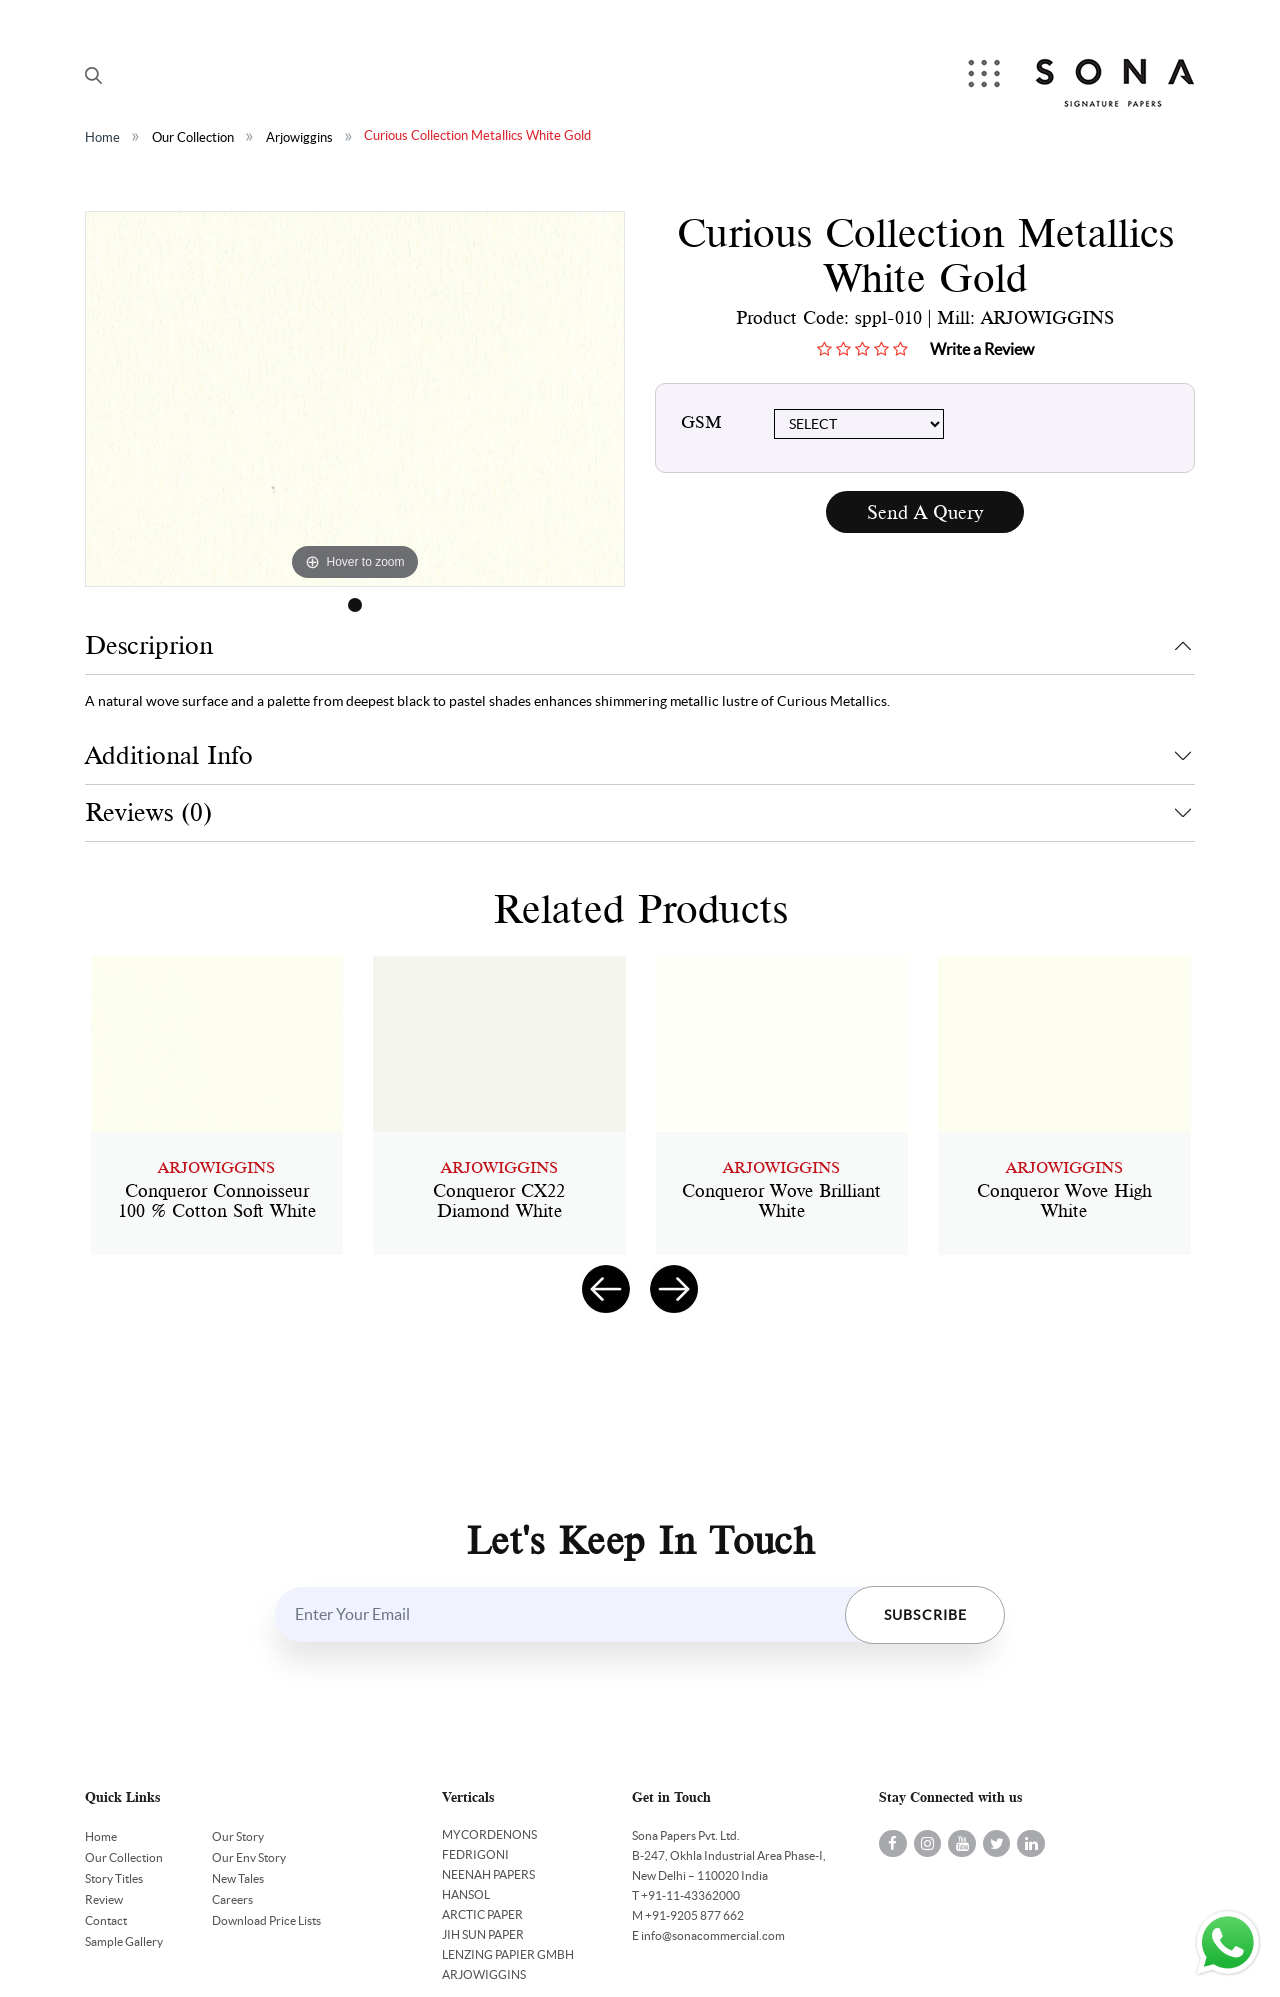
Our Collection (193, 137)
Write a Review (982, 349)
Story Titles (114, 1878)
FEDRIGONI (475, 1854)
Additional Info (169, 755)
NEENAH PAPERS (488, 1874)
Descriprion (149, 645)
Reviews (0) (148, 812)
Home (102, 137)
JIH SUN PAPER (483, 1934)
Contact (106, 1920)
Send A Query (925, 512)
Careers (232, 1899)
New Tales (238, 1878)
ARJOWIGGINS (484, 1974)
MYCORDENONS (489, 1834)
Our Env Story (249, 1857)
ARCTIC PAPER (482, 1914)
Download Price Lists (266, 1920)
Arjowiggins (299, 137)
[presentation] (606, 1289)
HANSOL (466, 1894)
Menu (984, 75)
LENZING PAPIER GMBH (508, 1954)
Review (104, 1899)
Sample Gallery (124, 1941)
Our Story (238, 1836)
